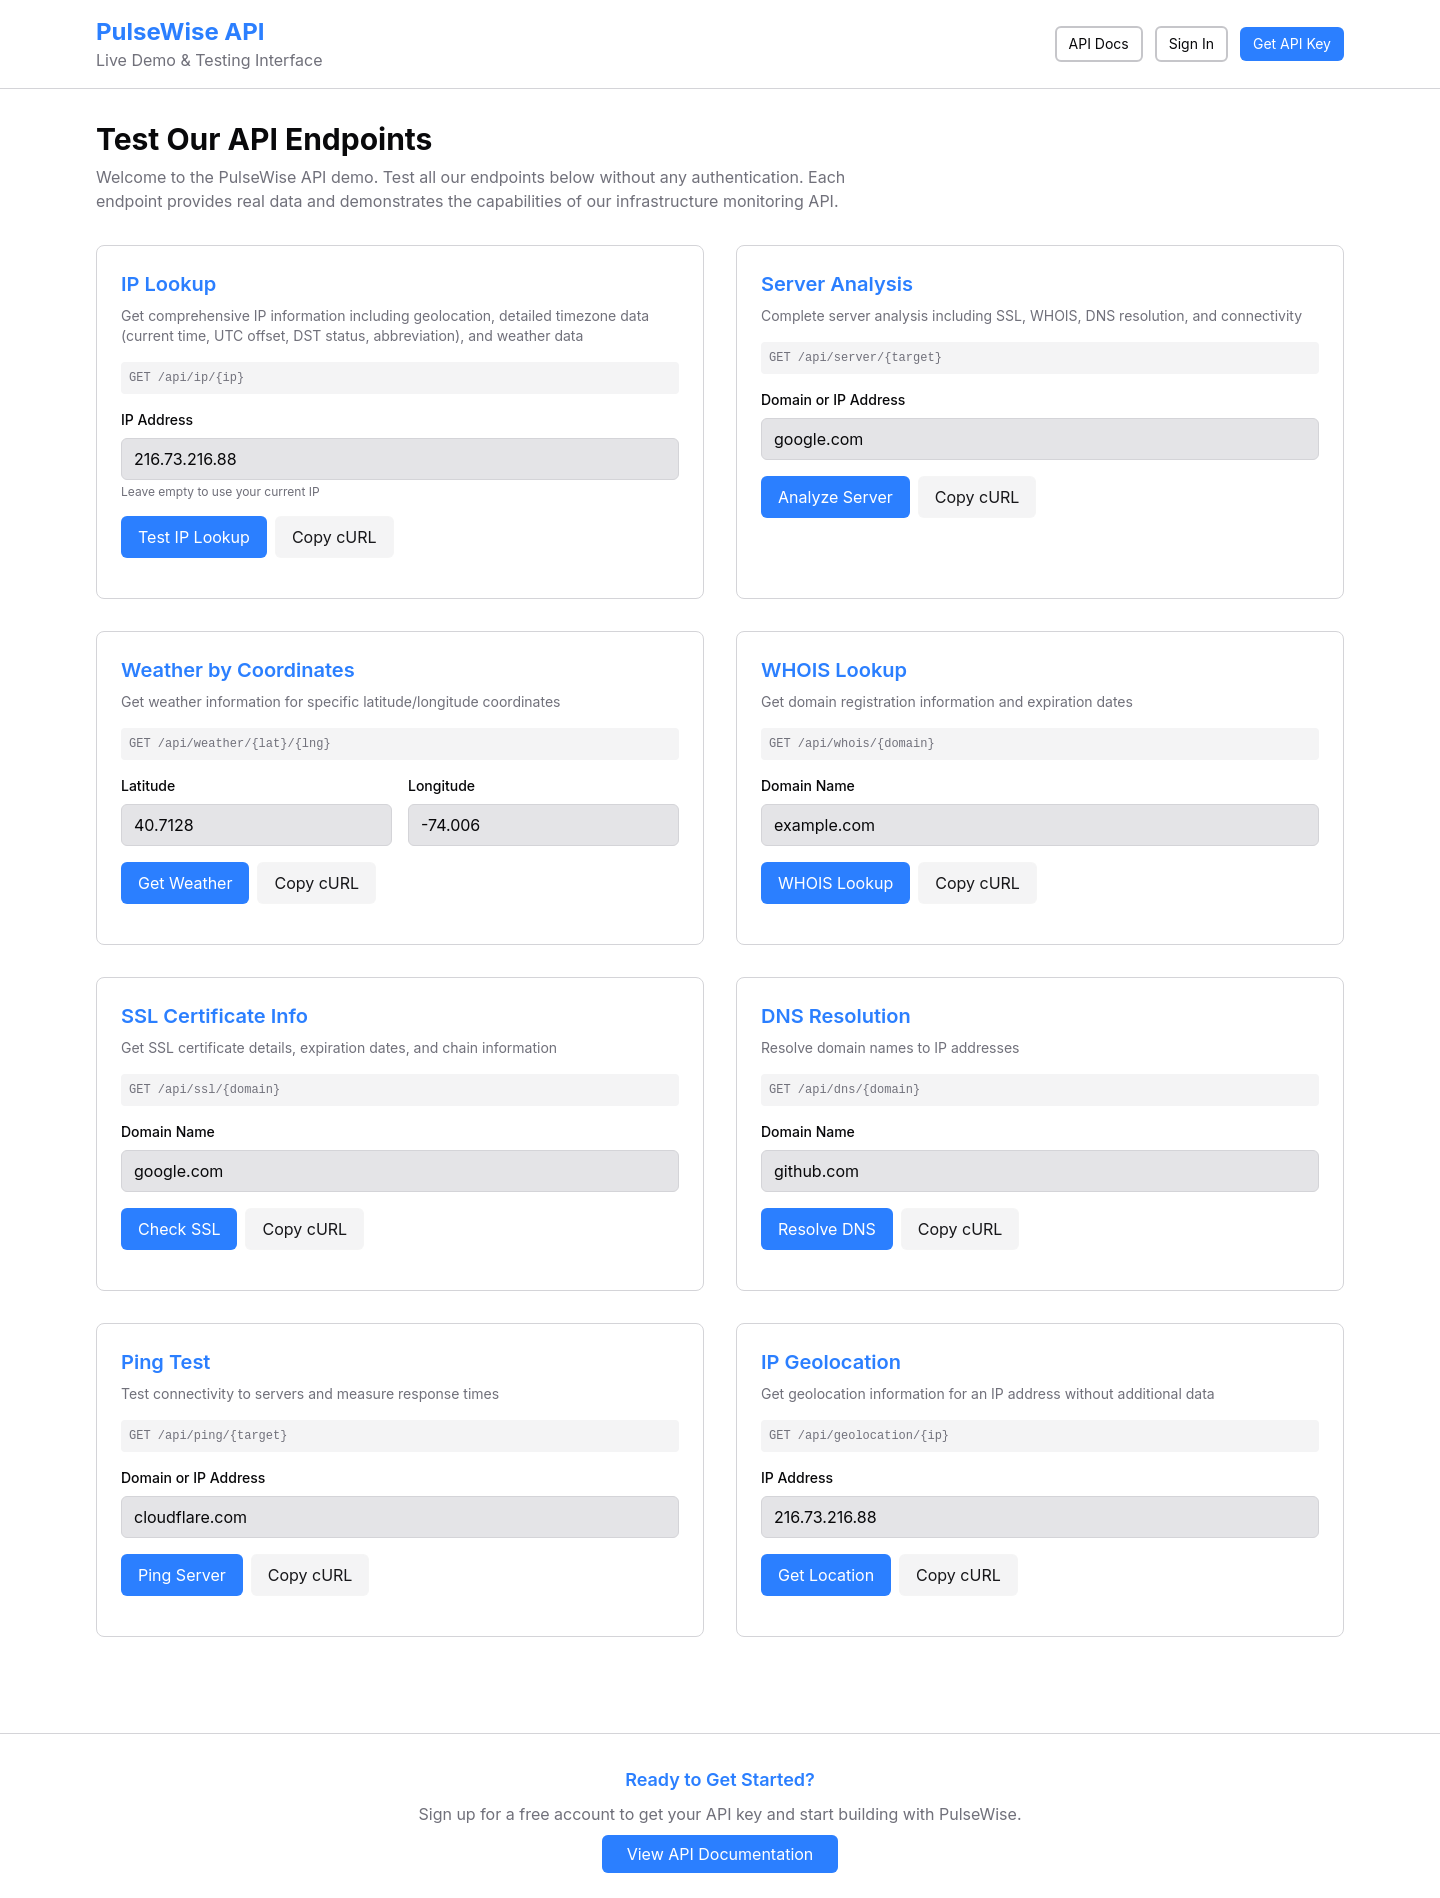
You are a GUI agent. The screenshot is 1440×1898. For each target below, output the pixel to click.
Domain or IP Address (833, 399)
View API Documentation (720, 1854)
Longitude (441, 785)
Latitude (148, 785)
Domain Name (808, 785)
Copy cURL (334, 537)
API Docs (1099, 43)
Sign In (1191, 43)
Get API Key (1292, 43)
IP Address (157, 419)
